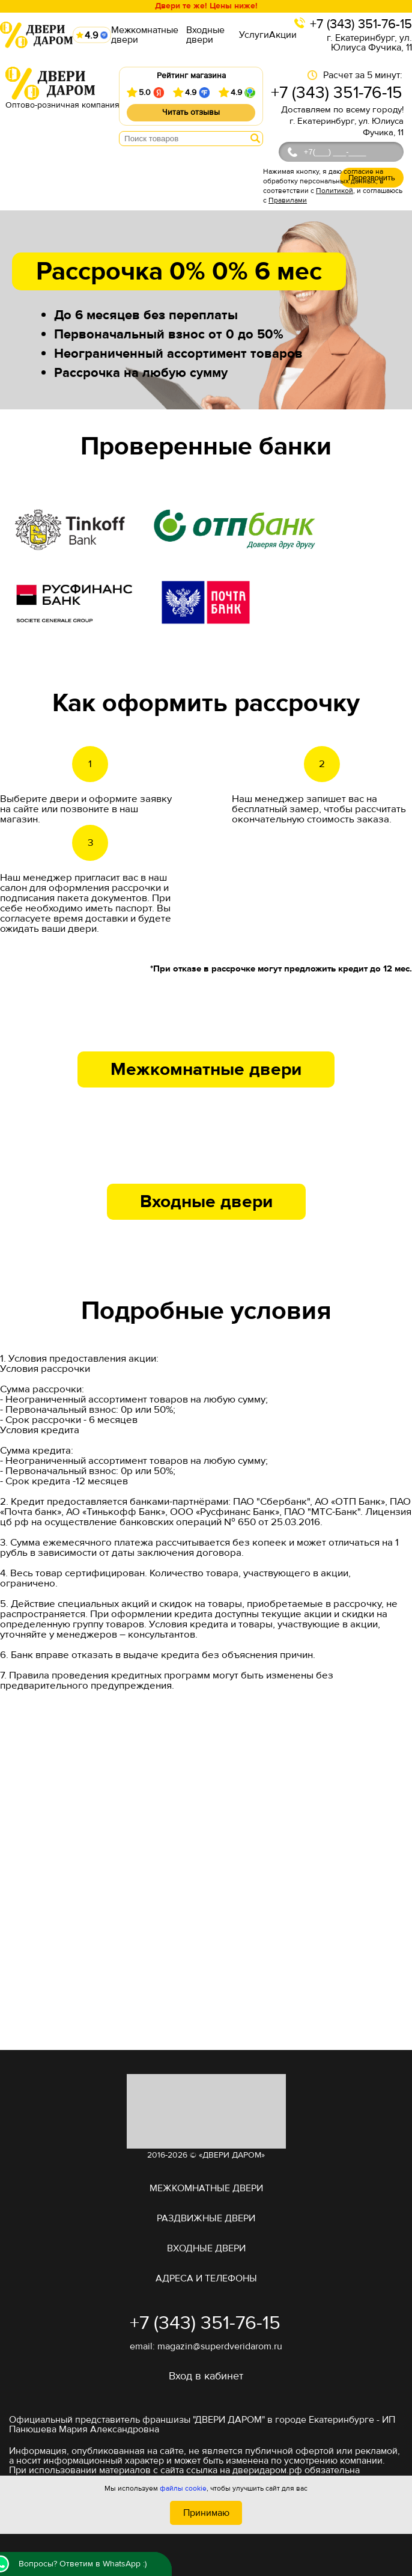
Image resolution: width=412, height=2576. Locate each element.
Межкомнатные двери (144, 35)
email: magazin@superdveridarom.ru (206, 2346)
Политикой (334, 190)
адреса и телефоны (206, 2278)
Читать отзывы (191, 112)
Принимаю (206, 2513)
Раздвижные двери (206, 2218)
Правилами (287, 200)
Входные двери (205, 35)
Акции (283, 35)
